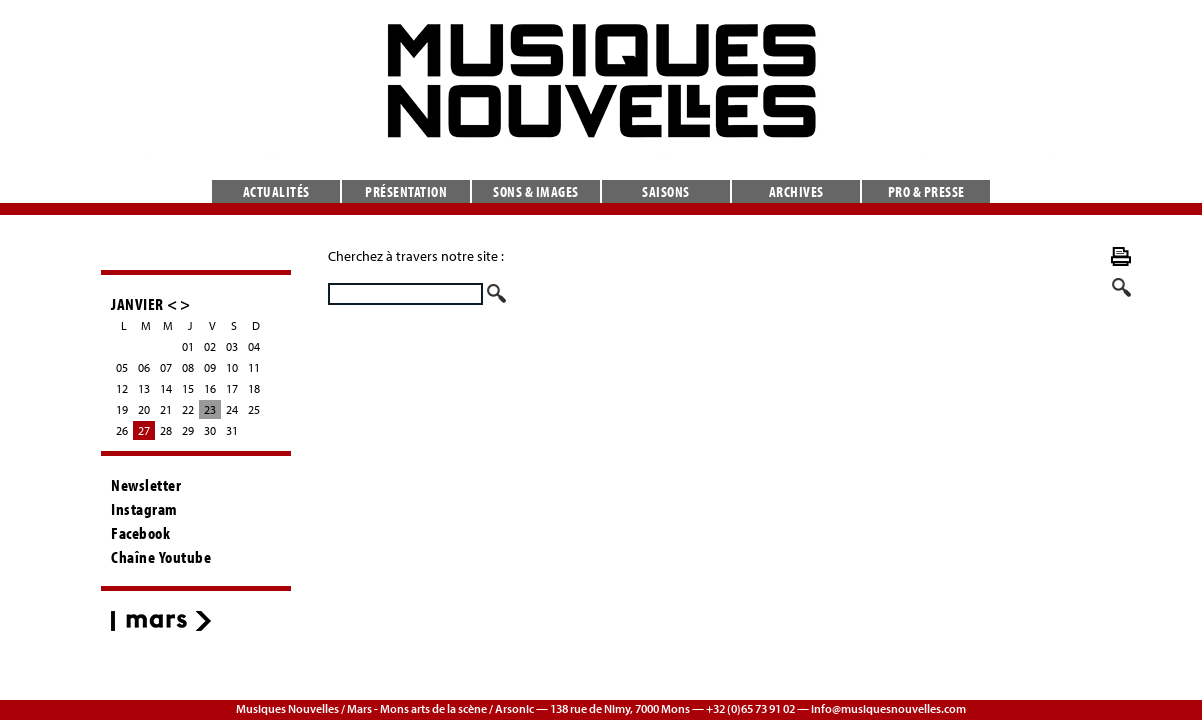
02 (210, 346)
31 (232, 430)
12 (122, 388)
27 (144, 430)
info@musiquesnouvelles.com (888, 708)
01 (188, 346)
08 (188, 367)
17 (232, 388)
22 (188, 409)
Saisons (666, 191)
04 (254, 346)
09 (210, 367)
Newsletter (146, 485)
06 (144, 367)
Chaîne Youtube (161, 557)
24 (232, 409)
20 (144, 409)
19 (122, 409)
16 (210, 388)
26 (122, 430)
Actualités (276, 191)
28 (166, 430)
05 (122, 367)
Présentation (406, 191)
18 (254, 388)
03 (232, 346)
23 (210, 409)
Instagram (144, 509)
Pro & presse (926, 191)
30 (210, 430)
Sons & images (536, 191)
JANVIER (137, 303)
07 (166, 367)
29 (188, 430)
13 (144, 388)
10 (232, 367)
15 (188, 388)
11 (254, 367)
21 (166, 409)
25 (254, 409)
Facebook (140, 533)
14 (166, 388)
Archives (796, 191)
